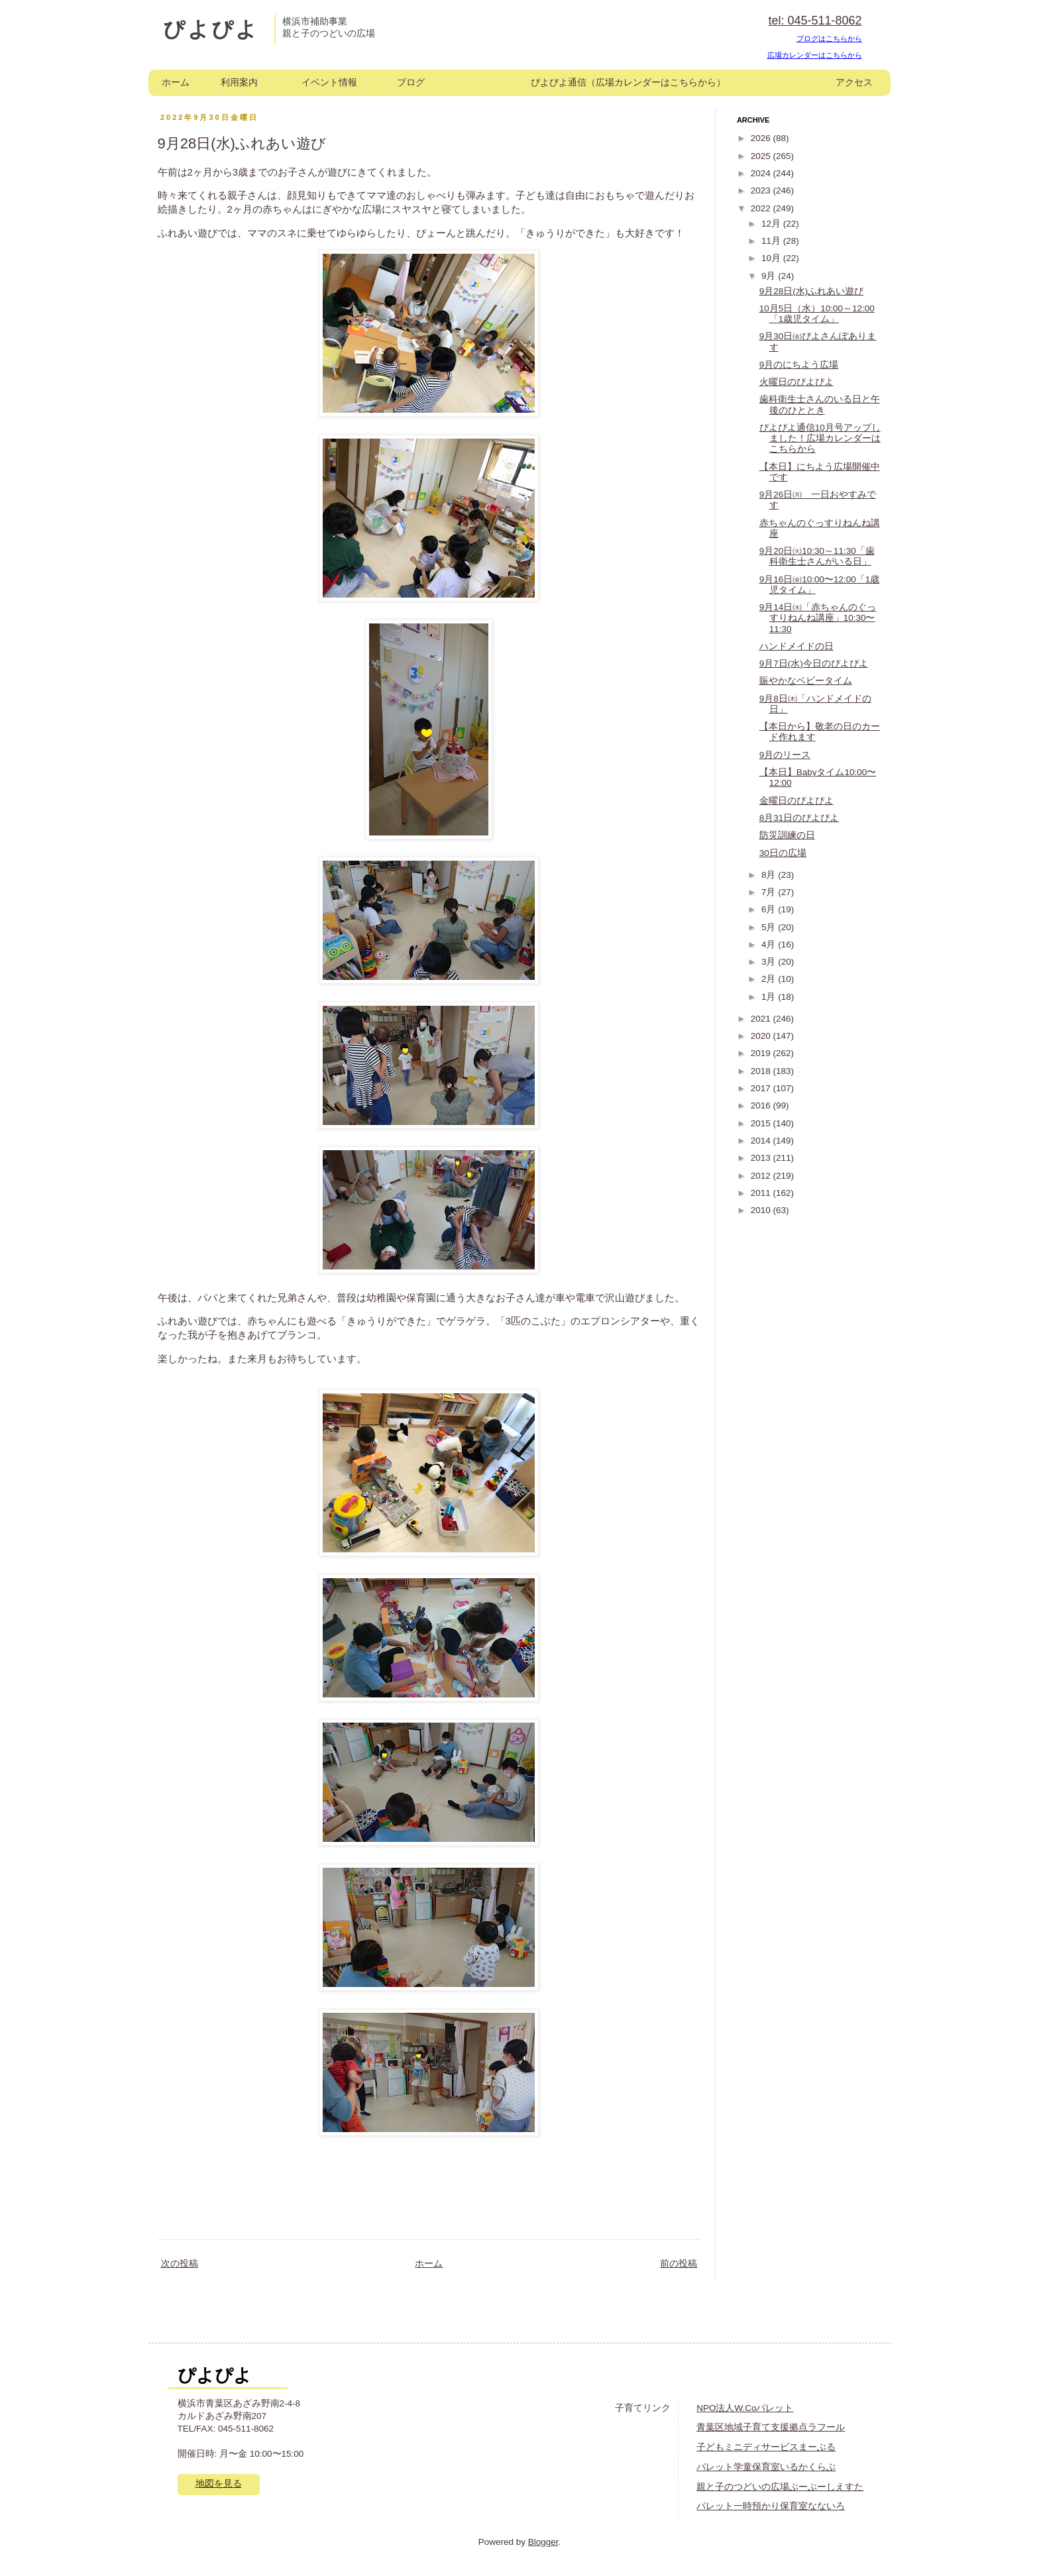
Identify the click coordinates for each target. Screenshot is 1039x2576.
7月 (769, 892)
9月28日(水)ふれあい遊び (811, 291)
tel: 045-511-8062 (814, 20)
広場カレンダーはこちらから (814, 55)
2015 (762, 1123)
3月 (769, 962)
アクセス (854, 82)
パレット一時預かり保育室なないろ (770, 2506)
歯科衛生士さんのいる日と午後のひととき (819, 404)
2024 (762, 173)
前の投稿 (678, 2264)
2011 (762, 1193)
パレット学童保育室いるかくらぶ (766, 2467)
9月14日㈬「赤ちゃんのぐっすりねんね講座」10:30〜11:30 (818, 617)
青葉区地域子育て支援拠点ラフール (770, 2427)
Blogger (543, 2542)
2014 (762, 1141)
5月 (769, 927)
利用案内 (239, 82)
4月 (769, 944)
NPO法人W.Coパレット (744, 2408)
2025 (762, 156)
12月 (772, 224)
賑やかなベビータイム (805, 681)
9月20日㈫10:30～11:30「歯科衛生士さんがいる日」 (817, 556)
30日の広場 (782, 853)
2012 (762, 1176)
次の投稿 (179, 2264)
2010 (762, 1210)
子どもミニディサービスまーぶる (766, 2447)
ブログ (411, 82)
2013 (762, 1158)
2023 (762, 190)
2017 (762, 1088)
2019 (762, 1053)
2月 (769, 979)
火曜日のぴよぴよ (796, 382)
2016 (762, 1105)
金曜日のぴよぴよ (796, 801)
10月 (772, 258)
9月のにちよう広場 (799, 365)
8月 (769, 875)
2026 (762, 138)
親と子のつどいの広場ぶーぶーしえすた (779, 2487)
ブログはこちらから (829, 38)
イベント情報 (329, 82)
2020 (762, 1036)
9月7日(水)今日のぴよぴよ (813, 664)
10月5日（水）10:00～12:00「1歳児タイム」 (817, 313)
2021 (762, 1019)
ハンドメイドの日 (796, 646)
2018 (762, 1071)
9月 (769, 276)
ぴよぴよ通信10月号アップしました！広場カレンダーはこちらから (820, 438)
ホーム (176, 82)
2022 (762, 208)
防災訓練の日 (787, 835)
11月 (772, 241)
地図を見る (218, 2484)
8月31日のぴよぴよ (799, 818)
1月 (769, 997)
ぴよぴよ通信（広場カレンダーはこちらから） (628, 82)
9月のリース (785, 755)
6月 (769, 909)
